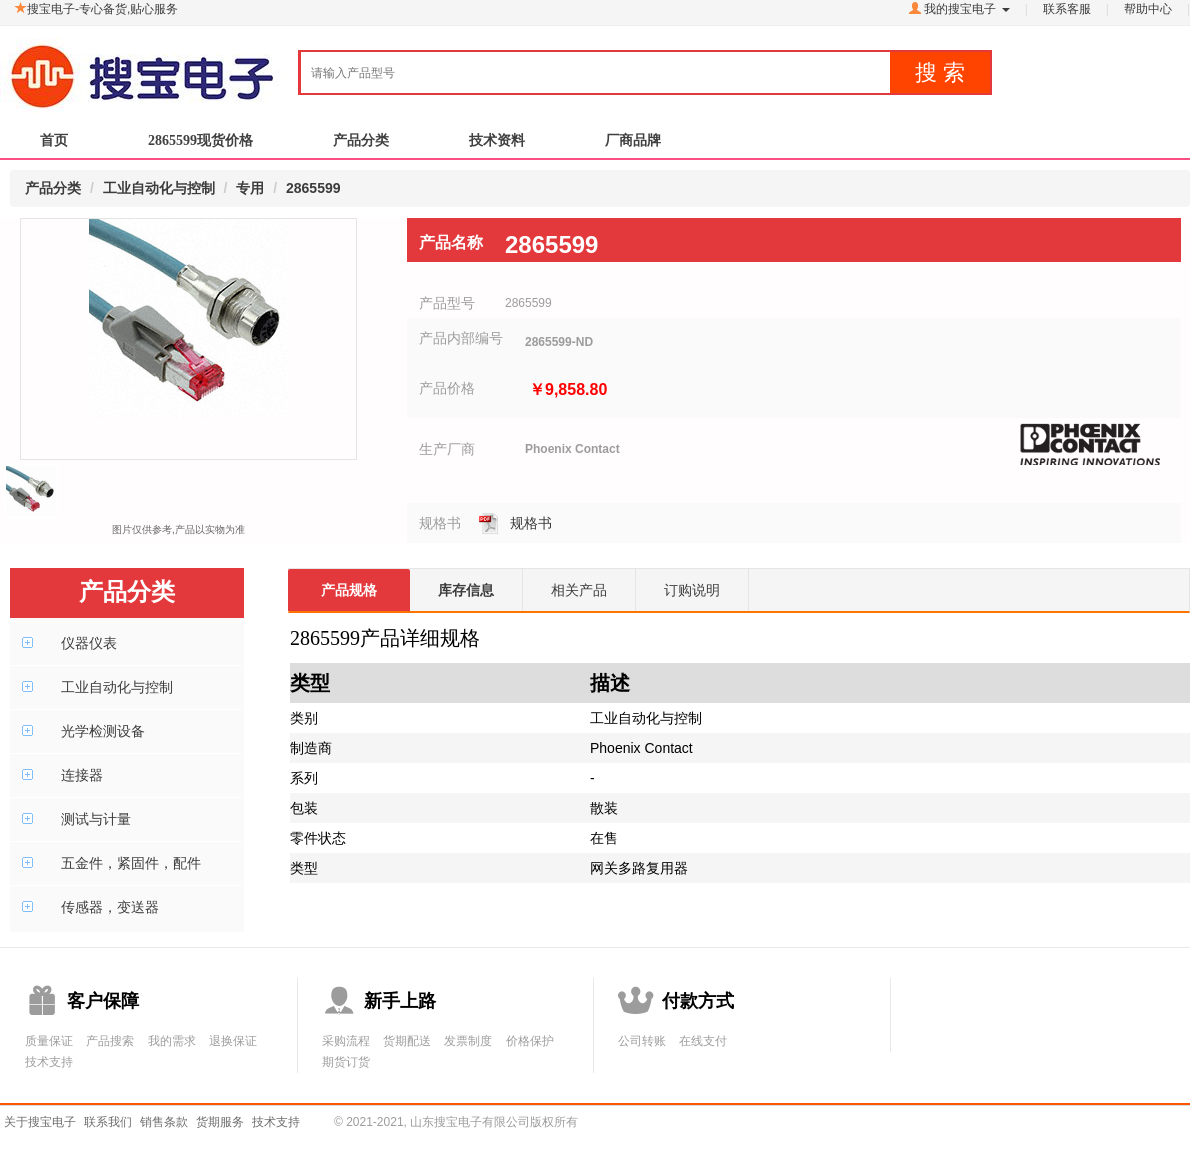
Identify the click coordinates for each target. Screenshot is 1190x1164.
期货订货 (346, 1062)
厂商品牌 (633, 145)
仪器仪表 (89, 643)
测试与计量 (96, 819)
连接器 (82, 775)
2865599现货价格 (200, 145)
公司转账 (642, 1041)
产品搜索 (110, 1041)
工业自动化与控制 (117, 687)
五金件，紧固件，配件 (131, 863)
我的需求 (172, 1041)
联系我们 (108, 1122)
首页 (54, 145)
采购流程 (346, 1041)
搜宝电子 (142, 67)
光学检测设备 (103, 731)
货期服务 (220, 1122)
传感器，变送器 (110, 907)
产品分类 (361, 145)
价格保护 (530, 1041)
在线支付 (703, 1041)
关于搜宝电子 (40, 1122)
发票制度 (468, 1041)
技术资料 (497, 145)
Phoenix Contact (572, 449)
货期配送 (407, 1041)
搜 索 (940, 72)
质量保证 (49, 1041)
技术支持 (49, 1062)
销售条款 (164, 1122)
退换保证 (233, 1041)
